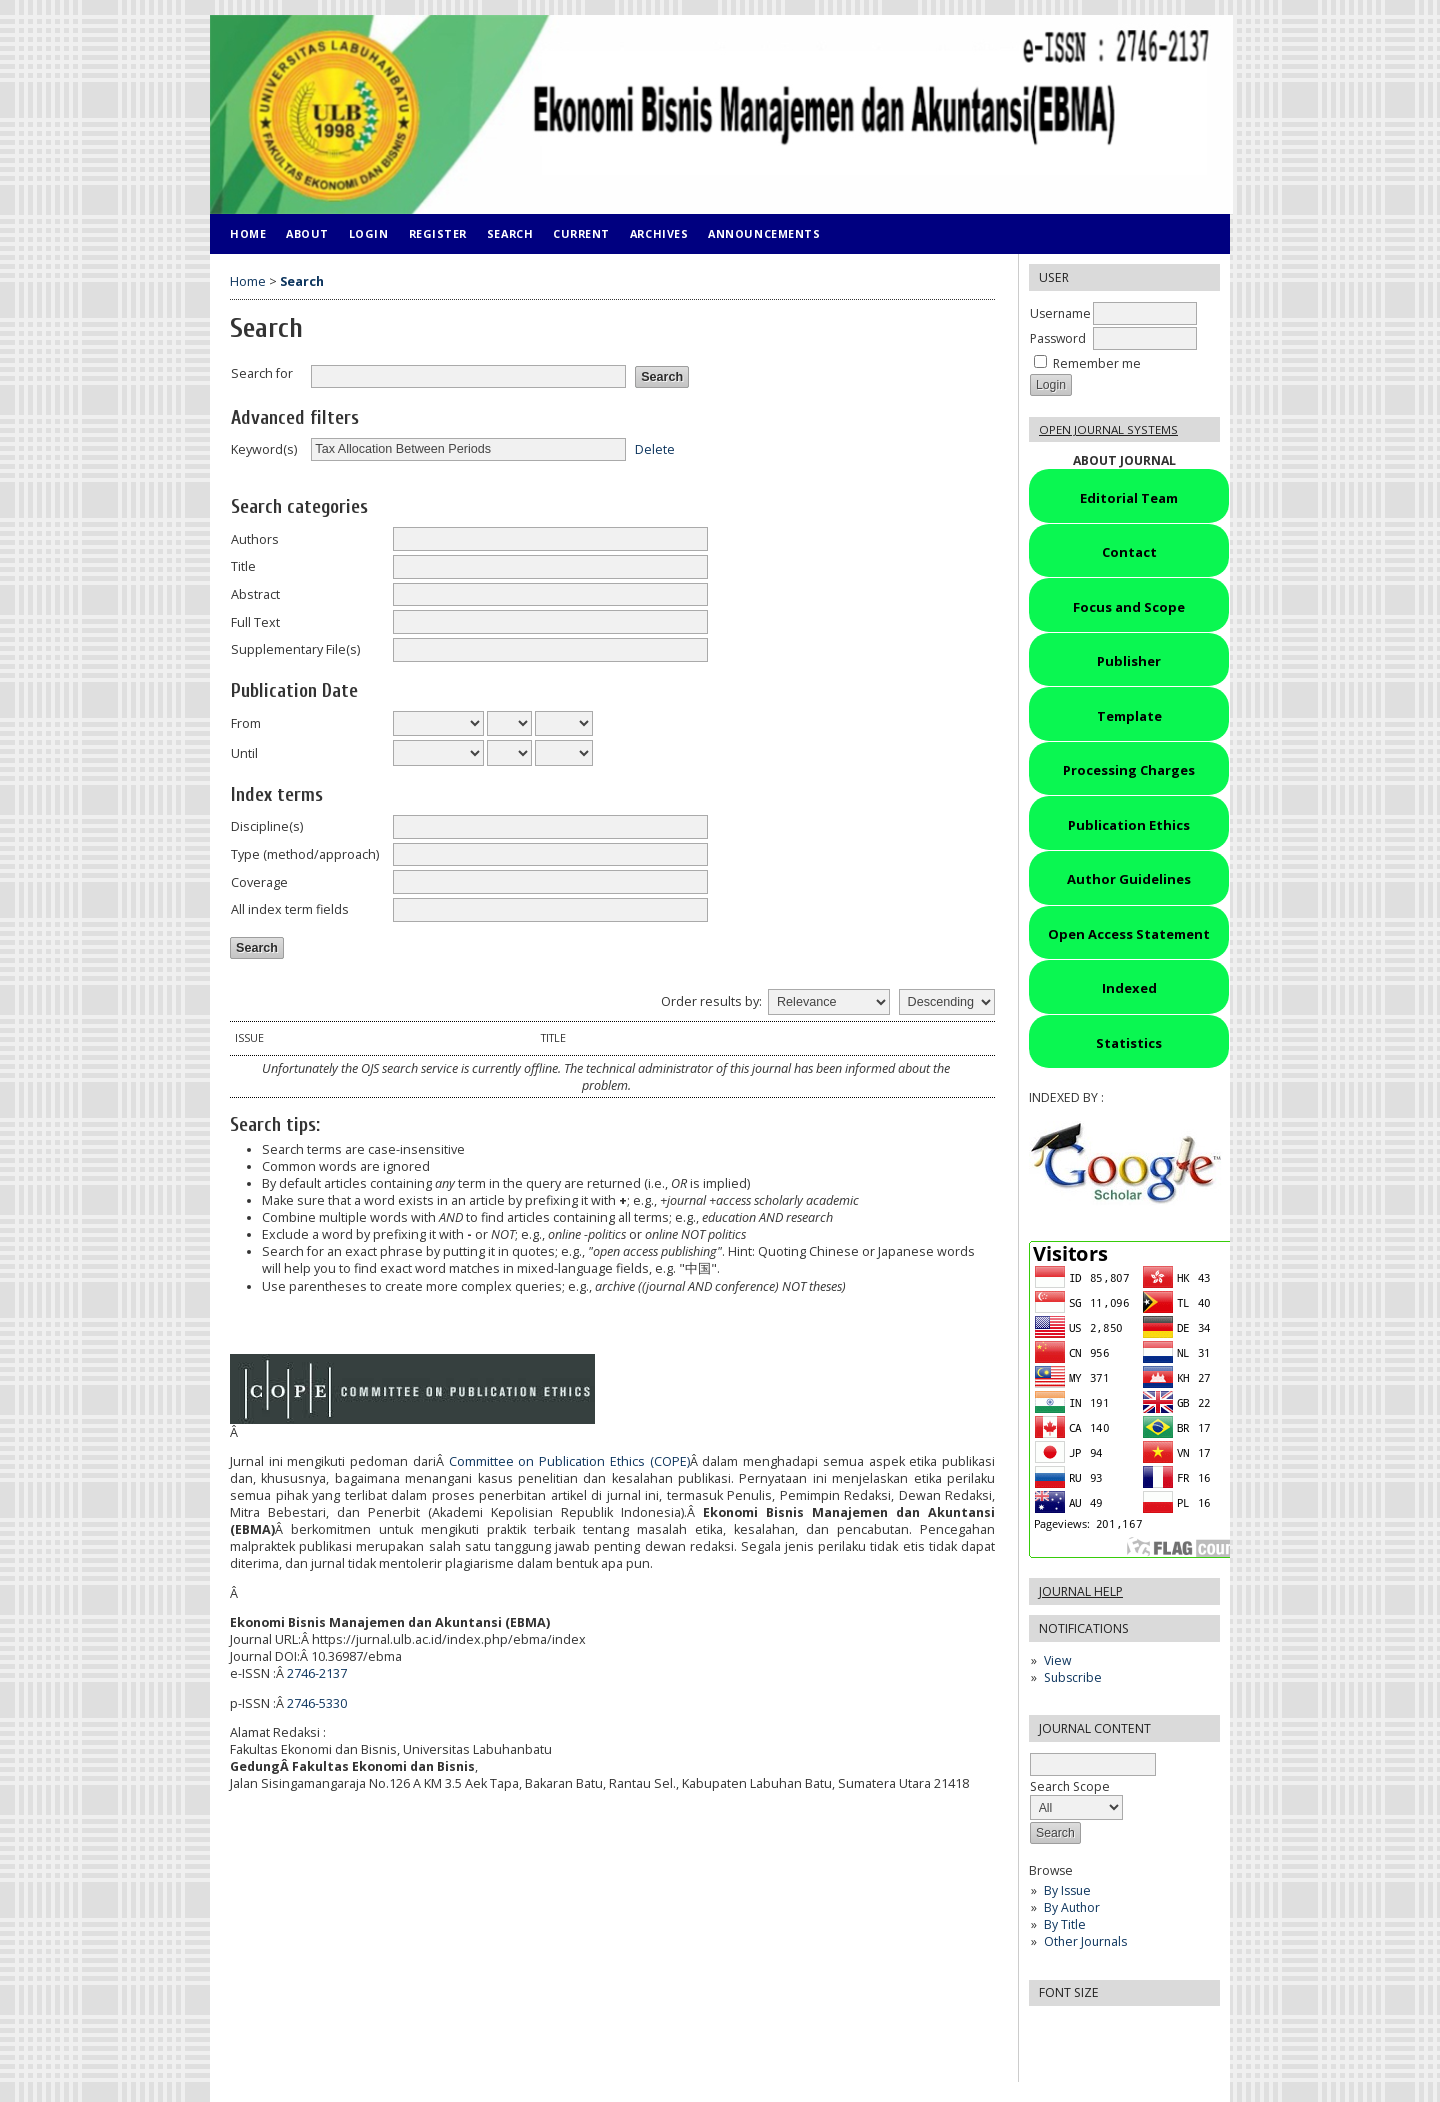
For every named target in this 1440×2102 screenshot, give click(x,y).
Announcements (764, 233)
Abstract (255, 594)
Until (244, 753)
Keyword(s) (264, 449)
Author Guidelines (1129, 879)
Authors (255, 539)
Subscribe (1073, 1677)
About (307, 233)
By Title (1065, 1924)
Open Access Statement (1129, 934)
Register (438, 233)
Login (369, 233)
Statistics (1129, 1043)
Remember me (1097, 363)
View (1057, 1660)
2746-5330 (317, 1703)
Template (1129, 716)
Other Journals (1085, 1941)
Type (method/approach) (305, 854)
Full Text (255, 622)
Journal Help (1081, 1591)
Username (1060, 313)
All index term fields (290, 909)
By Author (1072, 1907)
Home (248, 233)
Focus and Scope (1129, 607)
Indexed (1129, 988)
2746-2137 (317, 1673)
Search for (262, 373)
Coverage (259, 882)
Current (581, 233)
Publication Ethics (1129, 825)
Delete (655, 448)
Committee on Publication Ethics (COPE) (569, 1461)
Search (510, 233)
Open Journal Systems (1108, 429)
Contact (1129, 552)
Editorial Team (1129, 498)
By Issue (1067, 1890)
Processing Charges (1129, 770)
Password (1058, 338)
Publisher (1129, 661)
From (246, 723)
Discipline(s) (267, 826)
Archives (659, 233)
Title (243, 566)
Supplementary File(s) (295, 649)
